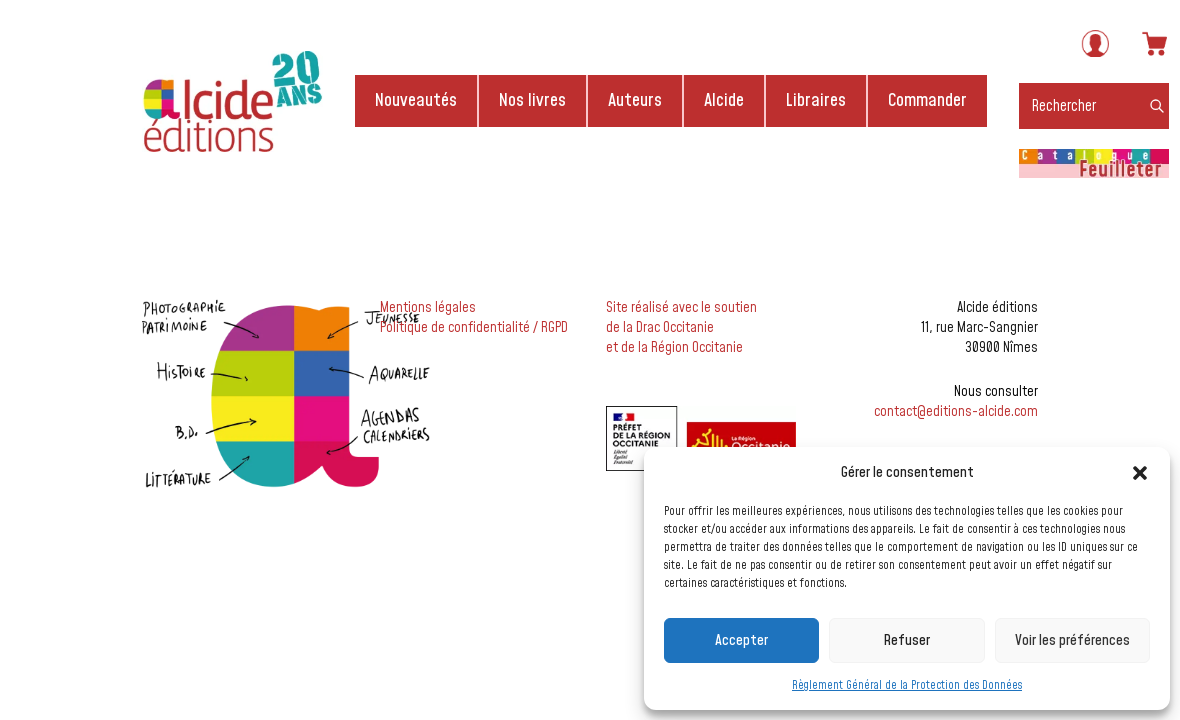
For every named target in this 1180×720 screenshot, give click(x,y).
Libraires (816, 100)
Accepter (741, 640)
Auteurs (635, 100)
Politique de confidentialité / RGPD (474, 328)
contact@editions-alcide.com (956, 412)
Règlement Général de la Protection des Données (907, 685)
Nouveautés (416, 100)
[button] (1140, 473)
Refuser (906, 640)
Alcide (724, 100)
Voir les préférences (1072, 640)
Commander (927, 100)
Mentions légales (428, 308)
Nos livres (532, 100)
